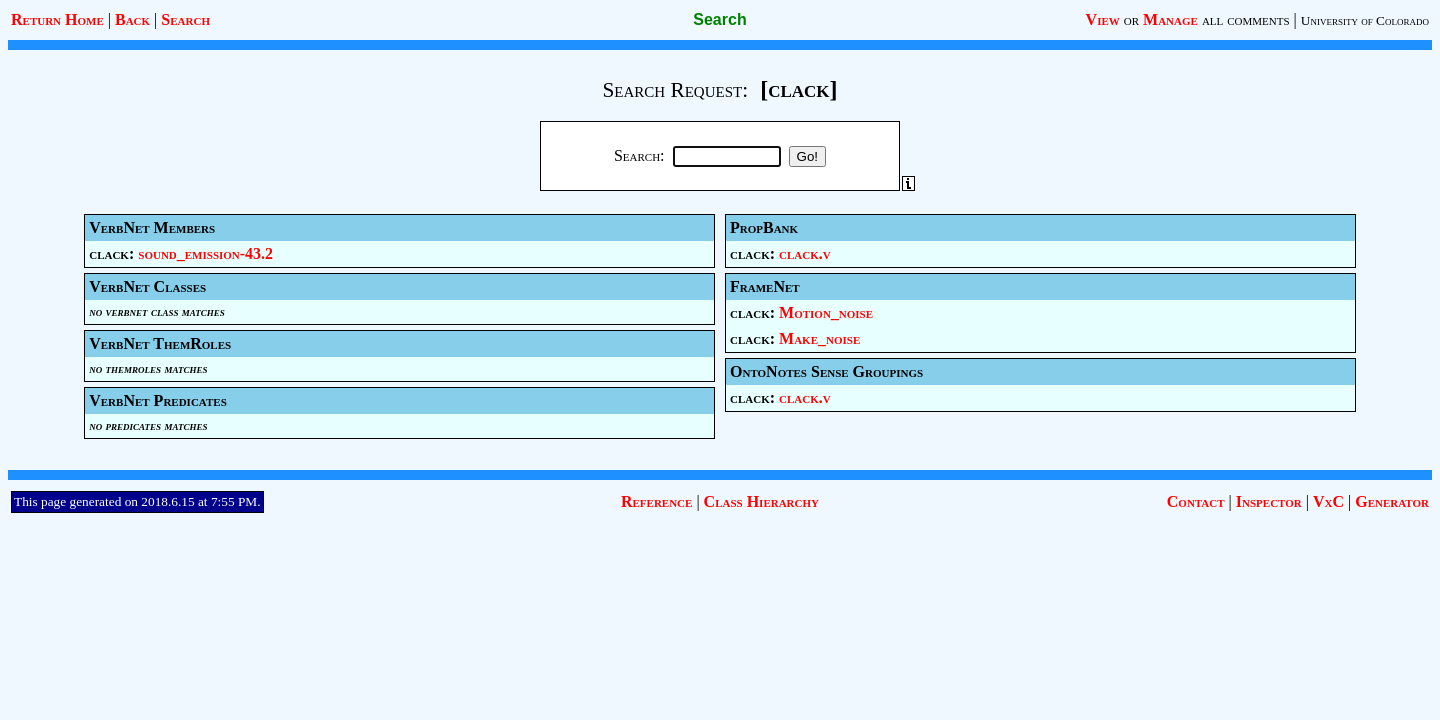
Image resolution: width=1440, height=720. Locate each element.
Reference (656, 501)
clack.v (805, 253)
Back (132, 19)
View (1103, 19)
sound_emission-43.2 (205, 253)
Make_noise (819, 338)
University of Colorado (1365, 20)
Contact (1196, 501)
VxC (1328, 501)
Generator (1392, 501)
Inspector (1269, 501)
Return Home (57, 19)
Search (185, 19)
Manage (1170, 19)
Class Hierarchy (761, 501)
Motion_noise (826, 312)
